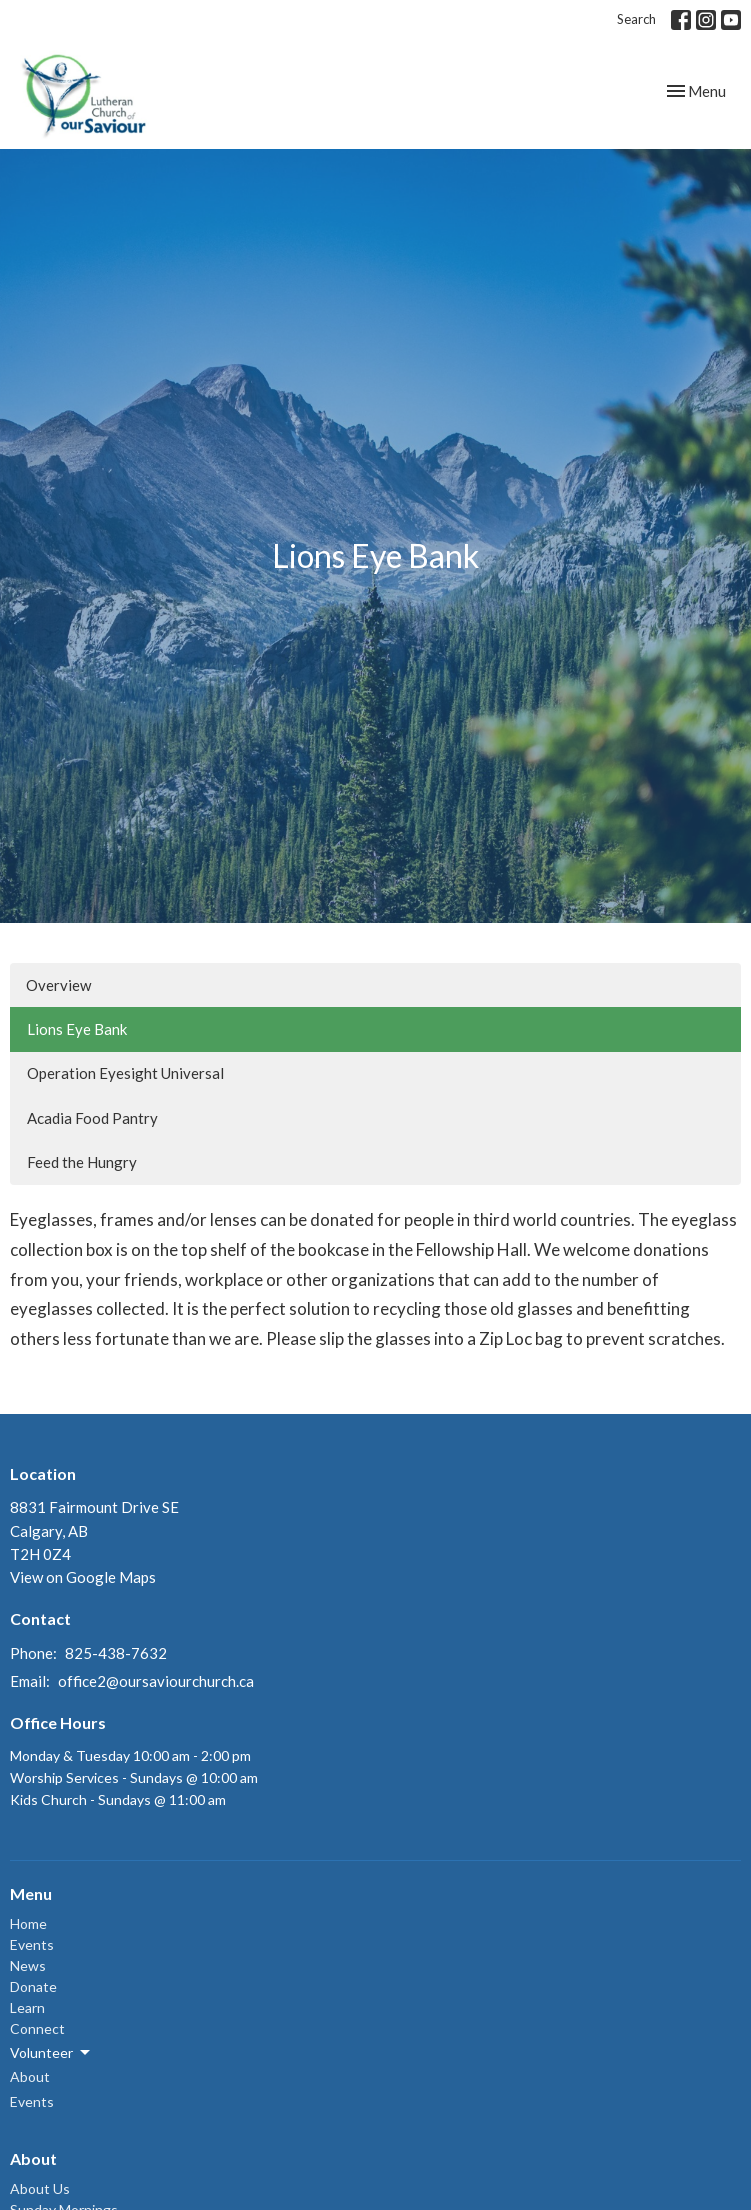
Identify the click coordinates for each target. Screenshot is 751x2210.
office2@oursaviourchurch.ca (156, 1681)
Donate (33, 1986)
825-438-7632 (116, 1653)
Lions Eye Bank (77, 1029)
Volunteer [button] (51, 2053)
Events (32, 1944)
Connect (37, 2028)
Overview (58, 985)
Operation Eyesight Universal (125, 1073)
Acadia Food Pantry (92, 1118)
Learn (27, 2007)
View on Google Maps (83, 1577)
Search (636, 19)
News (28, 1965)
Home (28, 1923)
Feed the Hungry (82, 1162)
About (30, 2076)
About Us (40, 2188)
